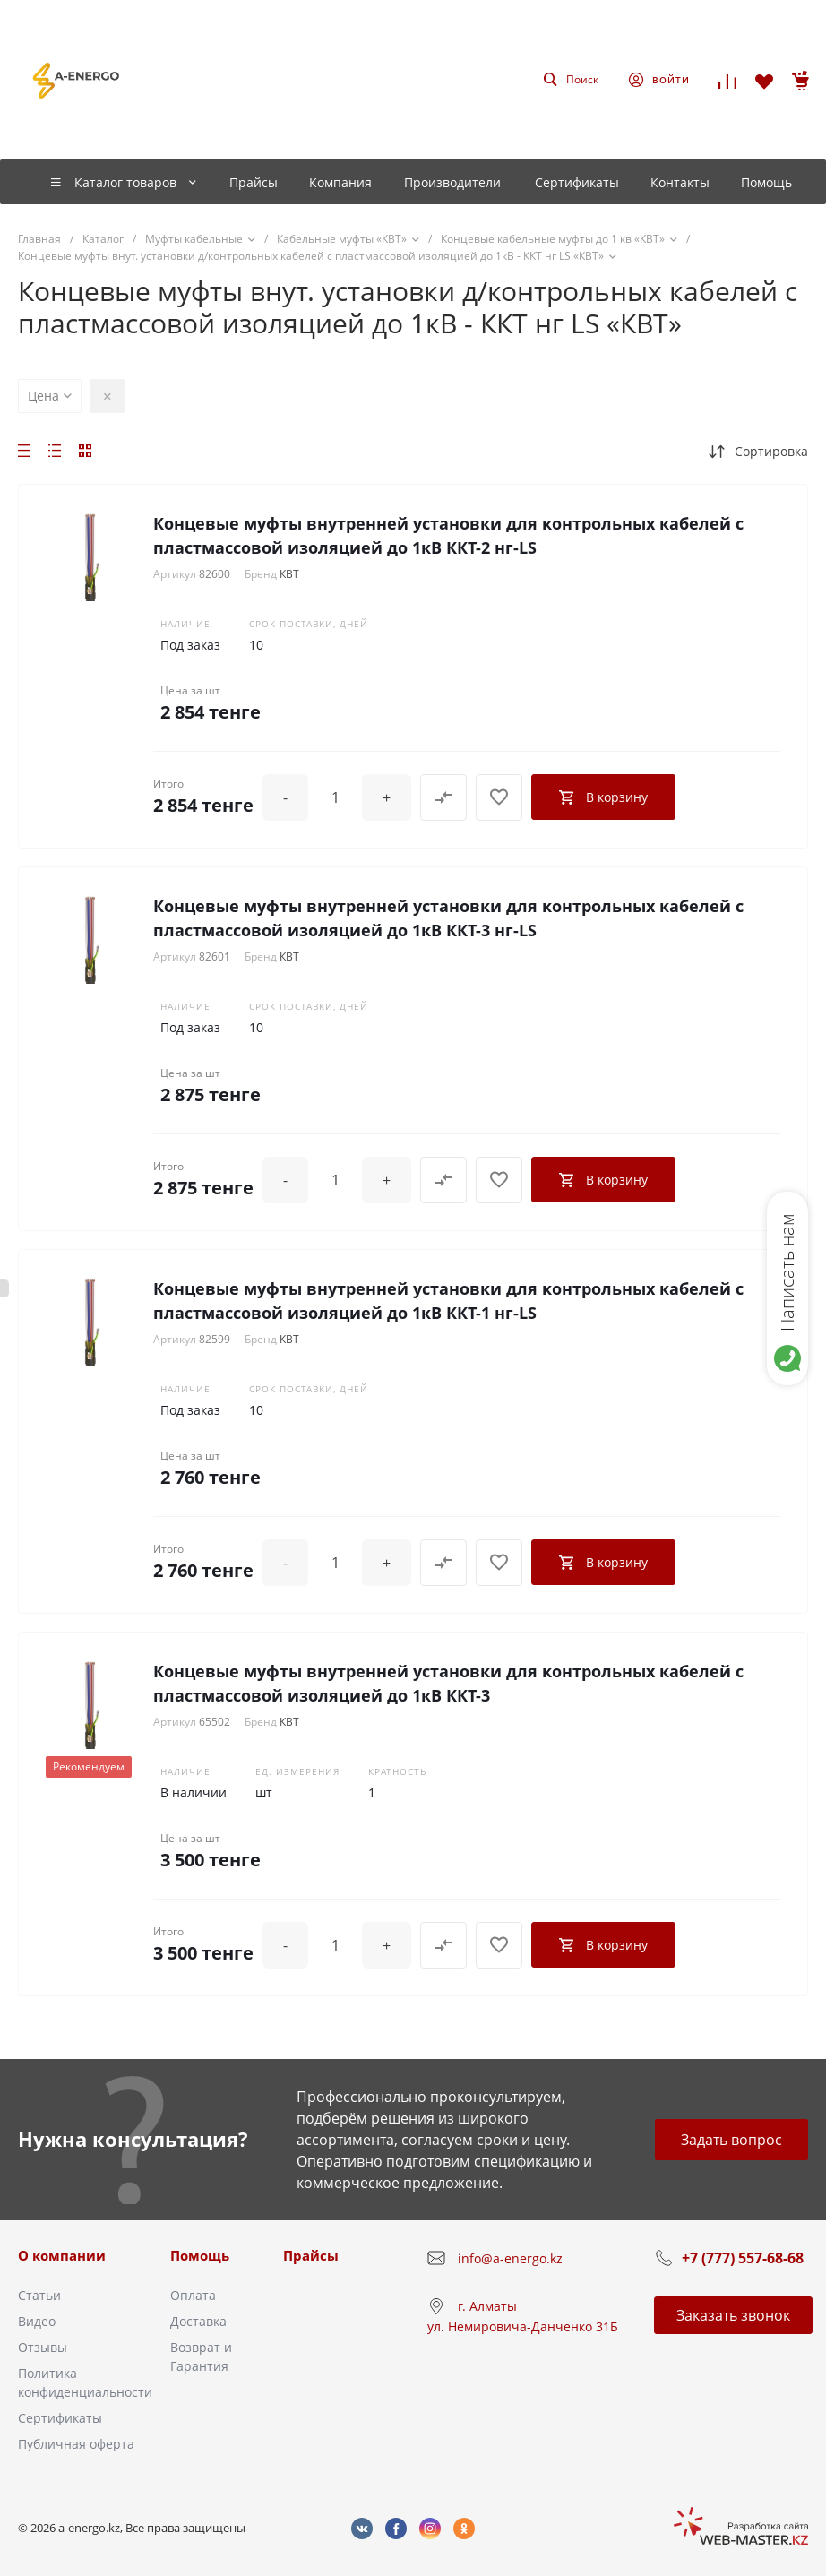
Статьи (39, 2295)
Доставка (198, 2321)
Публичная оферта (76, 2443)
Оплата (193, 2295)
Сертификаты (60, 2417)
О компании (62, 2255)
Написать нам (787, 1272)
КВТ (289, 574)
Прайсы (311, 2255)
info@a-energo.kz (510, 2258)
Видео (37, 2321)
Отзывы (42, 2347)
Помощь (199, 2255)
